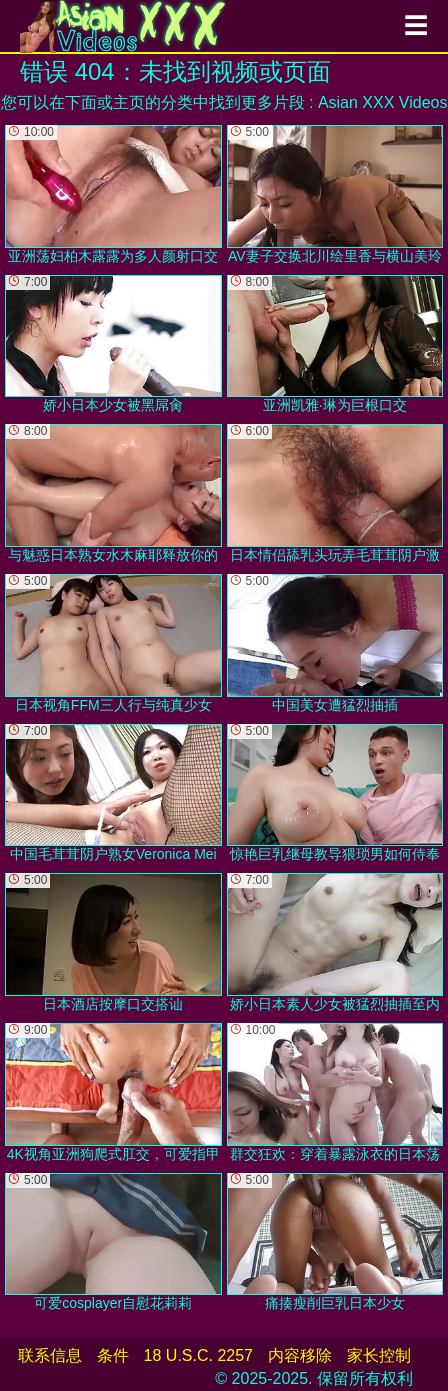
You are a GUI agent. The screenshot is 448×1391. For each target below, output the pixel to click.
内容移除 (300, 1355)
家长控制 (379, 1355)
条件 (113, 1355)
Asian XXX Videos (383, 102)
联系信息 (50, 1355)
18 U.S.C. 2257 (198, 1355)
